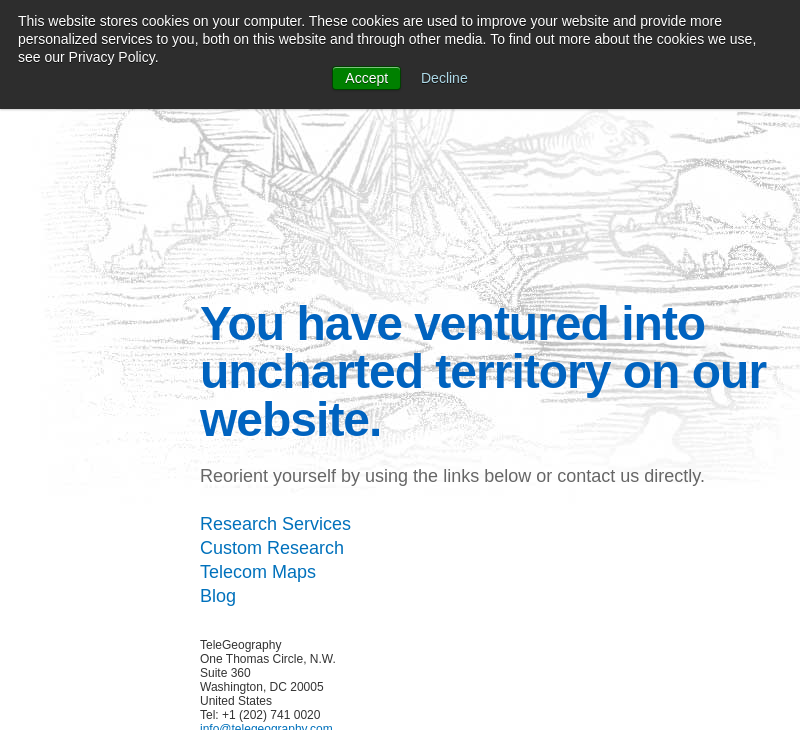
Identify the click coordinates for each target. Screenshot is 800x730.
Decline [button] (444, 78)
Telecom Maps (258, 572)
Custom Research (272, 548)
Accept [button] (366, 78)
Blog (218, 596)
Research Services (275, 524)
